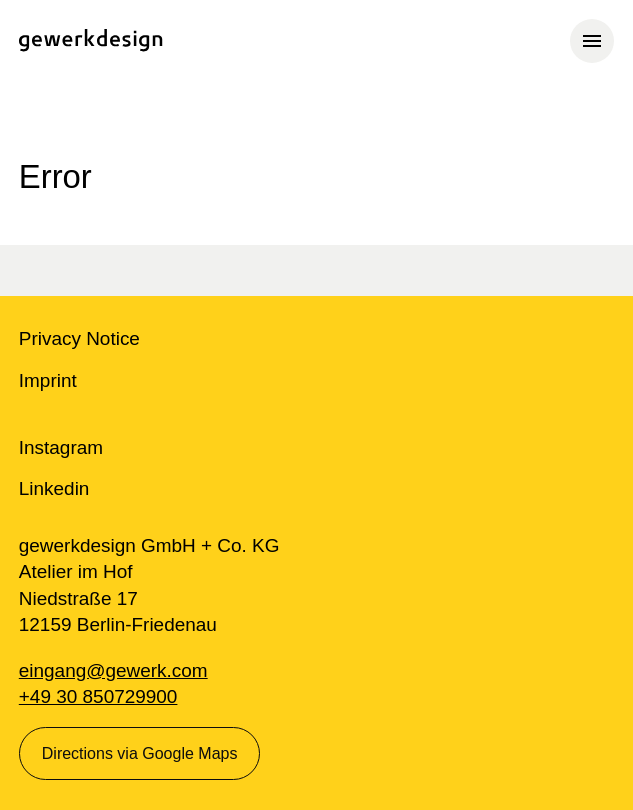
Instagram (61, 447)
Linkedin (54, 488)
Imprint (48, 380)
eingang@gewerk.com (113, 670)
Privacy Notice (79, 338)
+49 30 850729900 (98, 696)
